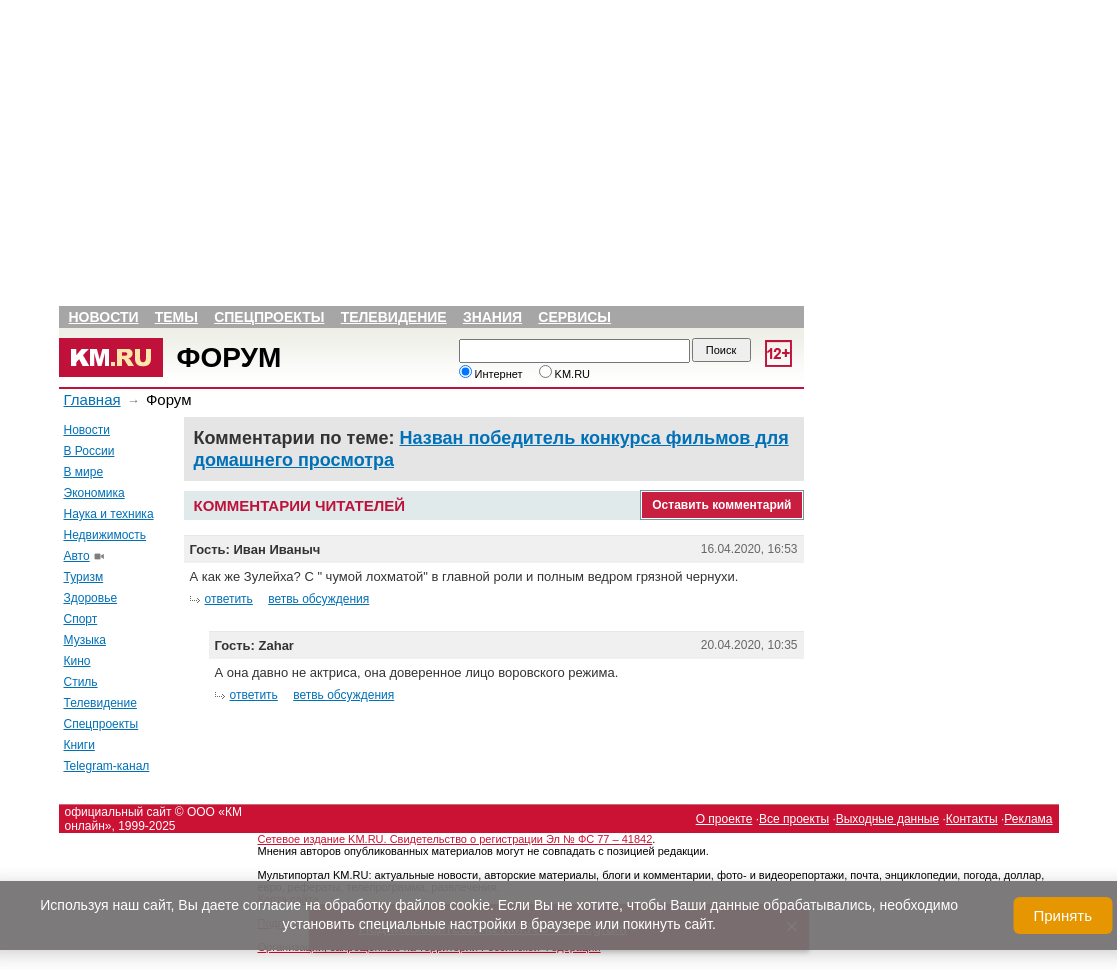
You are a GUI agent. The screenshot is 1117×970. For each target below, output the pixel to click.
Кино (77, 661)
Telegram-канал (107, 766)
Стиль (81, 682)
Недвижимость (105, 535)
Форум (229, 357)
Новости (104, 317)
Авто (77, 556)
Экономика (94, 493)
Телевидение (394, 317)
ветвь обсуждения (318, 599)
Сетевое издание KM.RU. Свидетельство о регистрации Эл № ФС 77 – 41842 (455, 839)
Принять (1062, 915)
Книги (79, 745)
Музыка (85, 640)
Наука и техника (109, 514)
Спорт (81, 619)
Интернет (491, 374)
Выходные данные (887, 819)
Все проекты (794, 819)
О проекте (724, 819)
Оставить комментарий (721, 505)
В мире (84, 472)
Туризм (84, 577)
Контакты (972, 819)
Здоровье (91, 598)
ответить (229, 599)
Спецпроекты (269, 317)
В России (89, 451)
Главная (92, 399)
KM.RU (565, 374)
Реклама (1028, 819)
